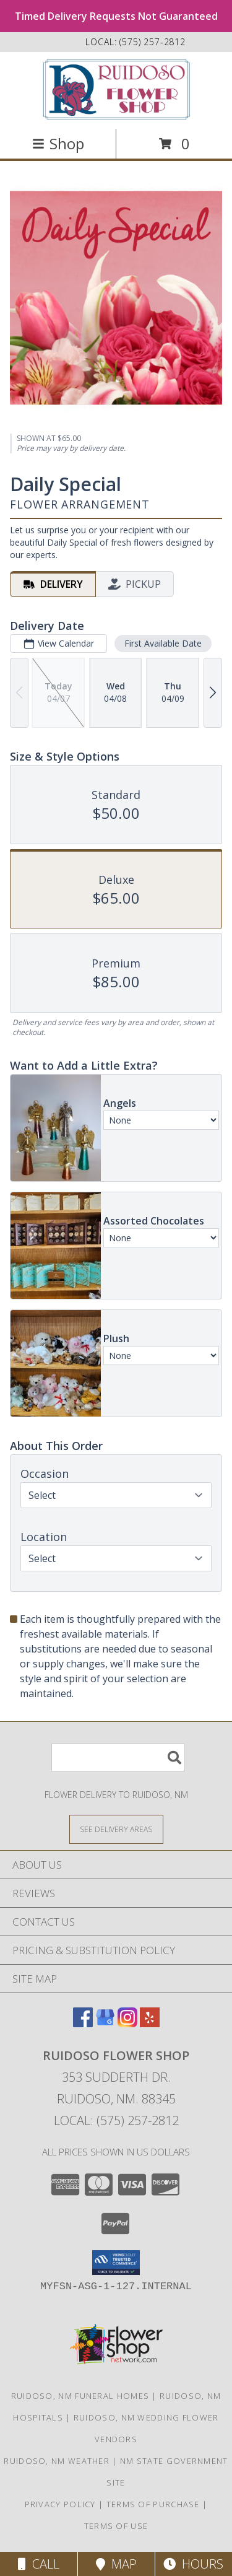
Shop (58, 143)
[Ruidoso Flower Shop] (116, 89)
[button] (116, 2262)
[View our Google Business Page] (105, 2023)
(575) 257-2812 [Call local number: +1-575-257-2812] (152, 42)
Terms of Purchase (153, 2504)
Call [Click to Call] (38, 2564)
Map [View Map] (116, 2564)
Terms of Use (116, 2525)
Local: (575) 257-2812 (116, 2120)
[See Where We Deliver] (116, 1829)
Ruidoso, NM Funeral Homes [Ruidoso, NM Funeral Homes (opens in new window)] (80, 2395)
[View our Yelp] (150, 2023)
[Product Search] (118, 1757)
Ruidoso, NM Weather (57, 2460)
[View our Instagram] (127, 2023)
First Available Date (163, 643)
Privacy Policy (60, 2504)
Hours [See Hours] (193, 2564)
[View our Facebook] (83, 2023)
